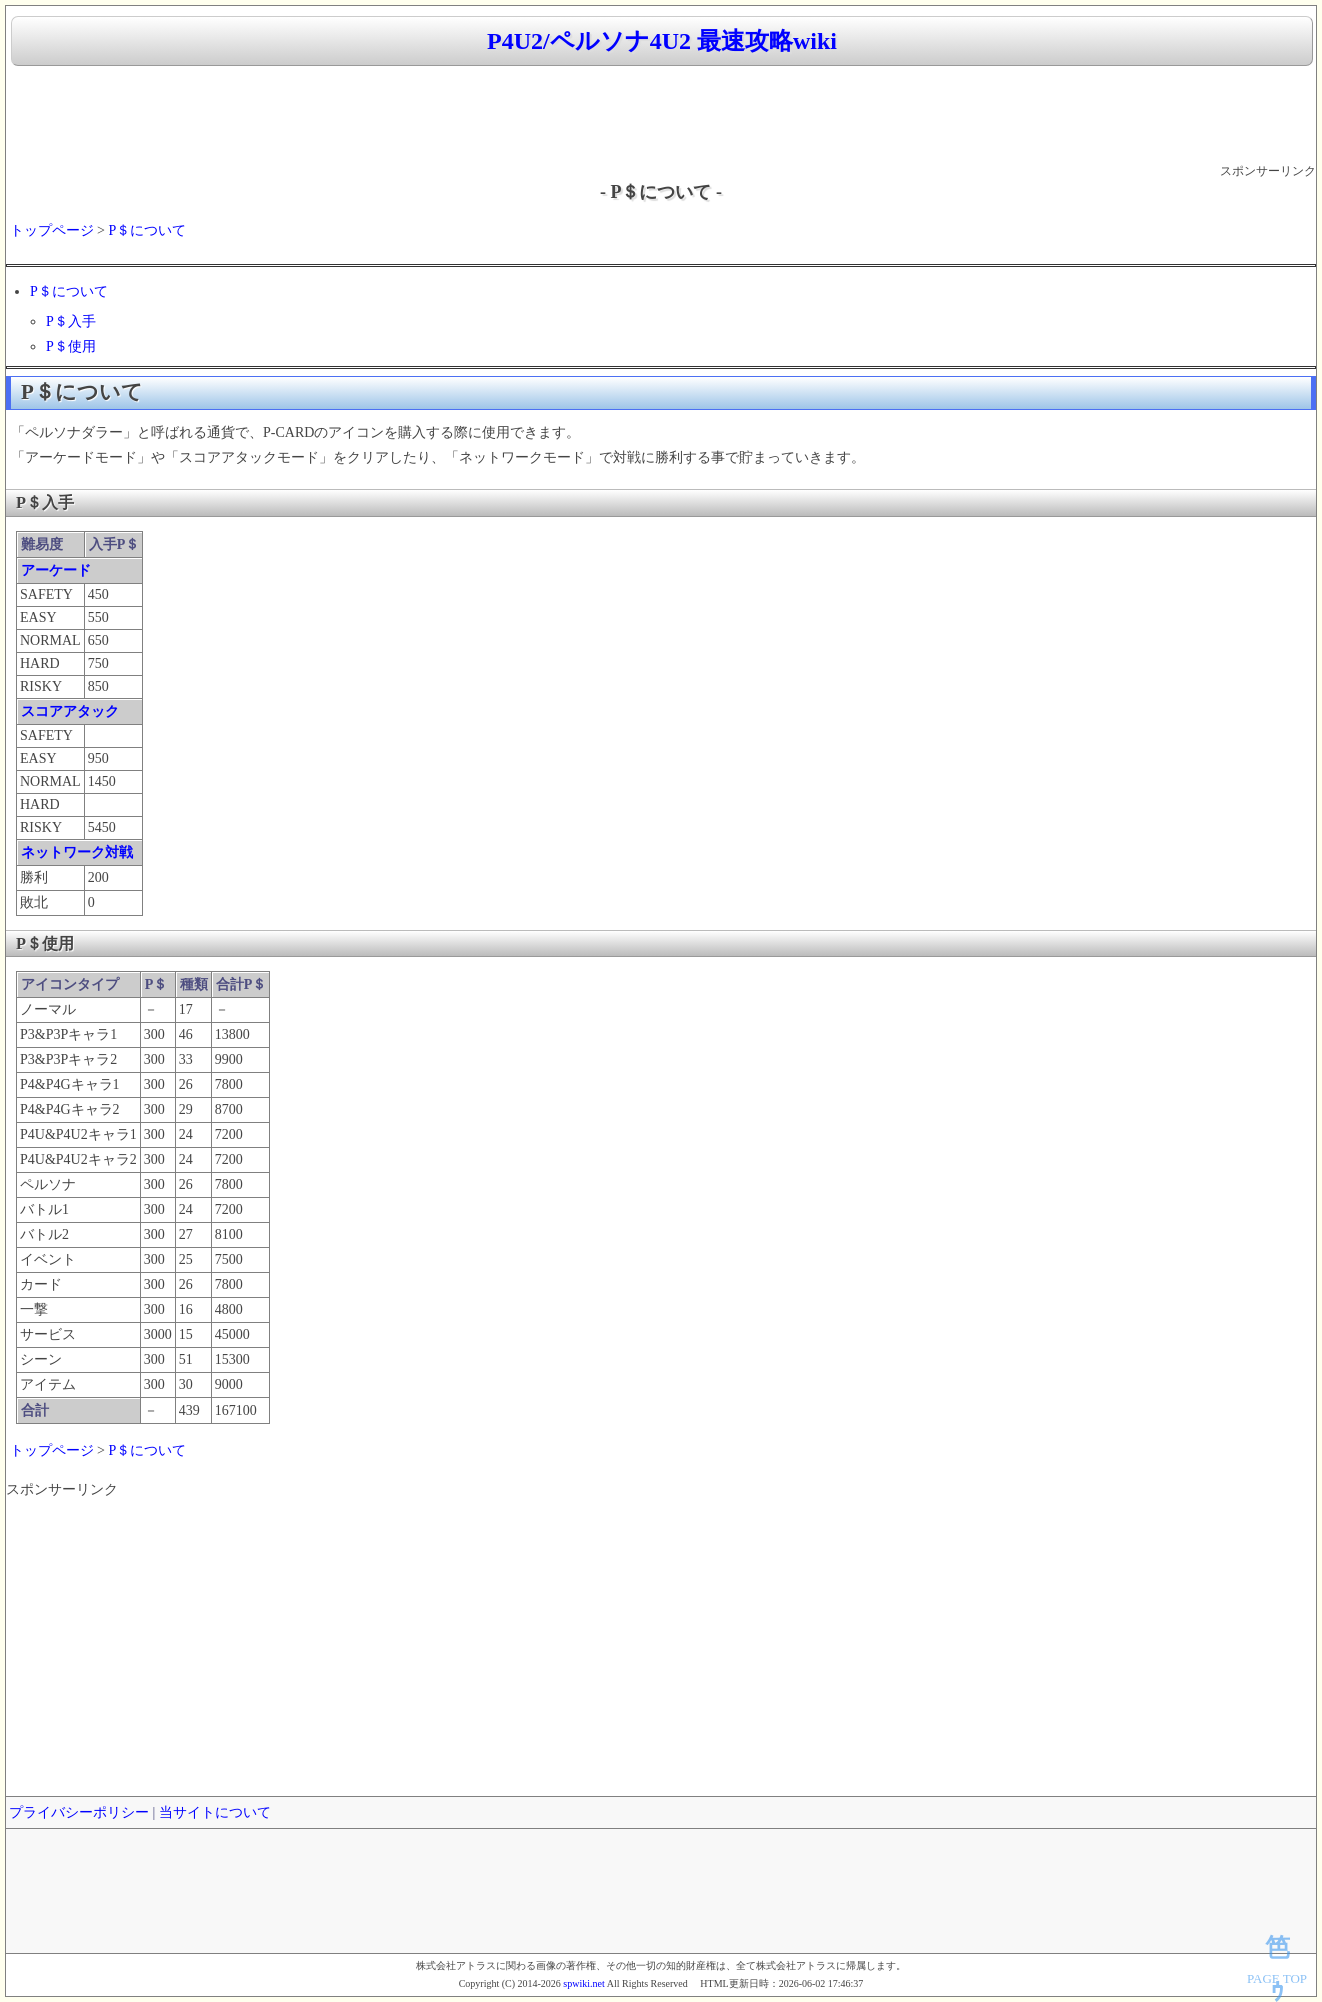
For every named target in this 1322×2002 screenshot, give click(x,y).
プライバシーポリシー (79, 1812)
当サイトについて (215, 1812)
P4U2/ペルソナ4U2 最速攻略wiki (662, 41)
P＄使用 (71, 346)
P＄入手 (71, 321)
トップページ (52, 230)
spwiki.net (583, 1983)
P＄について (147, 230)
